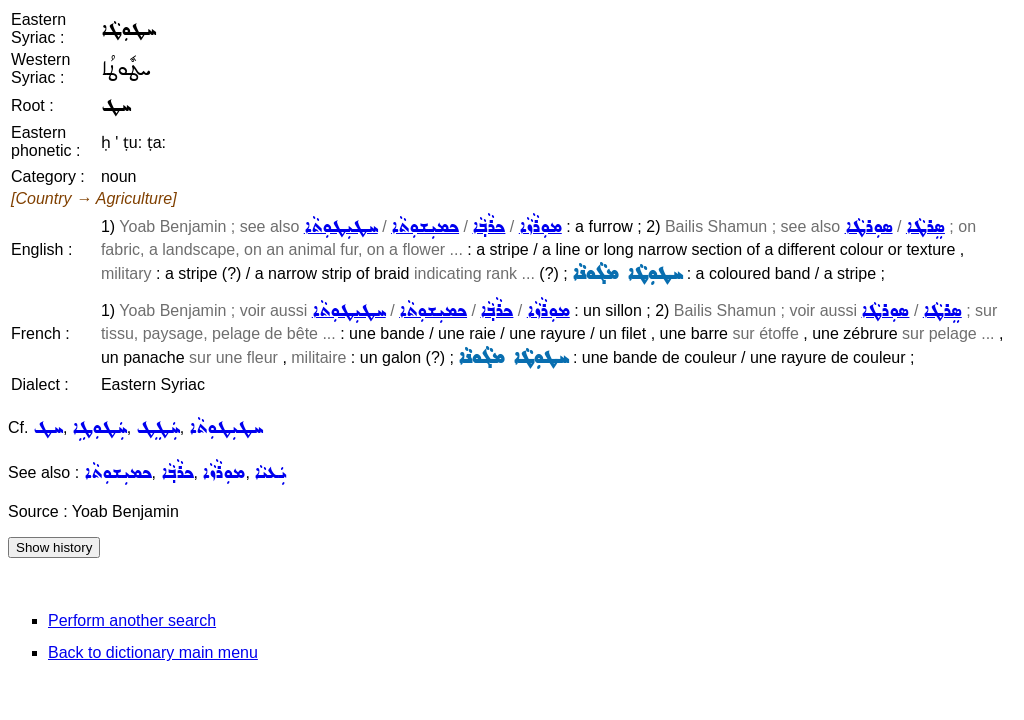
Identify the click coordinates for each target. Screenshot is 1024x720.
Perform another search (132, 620)
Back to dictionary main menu (153, 652)
